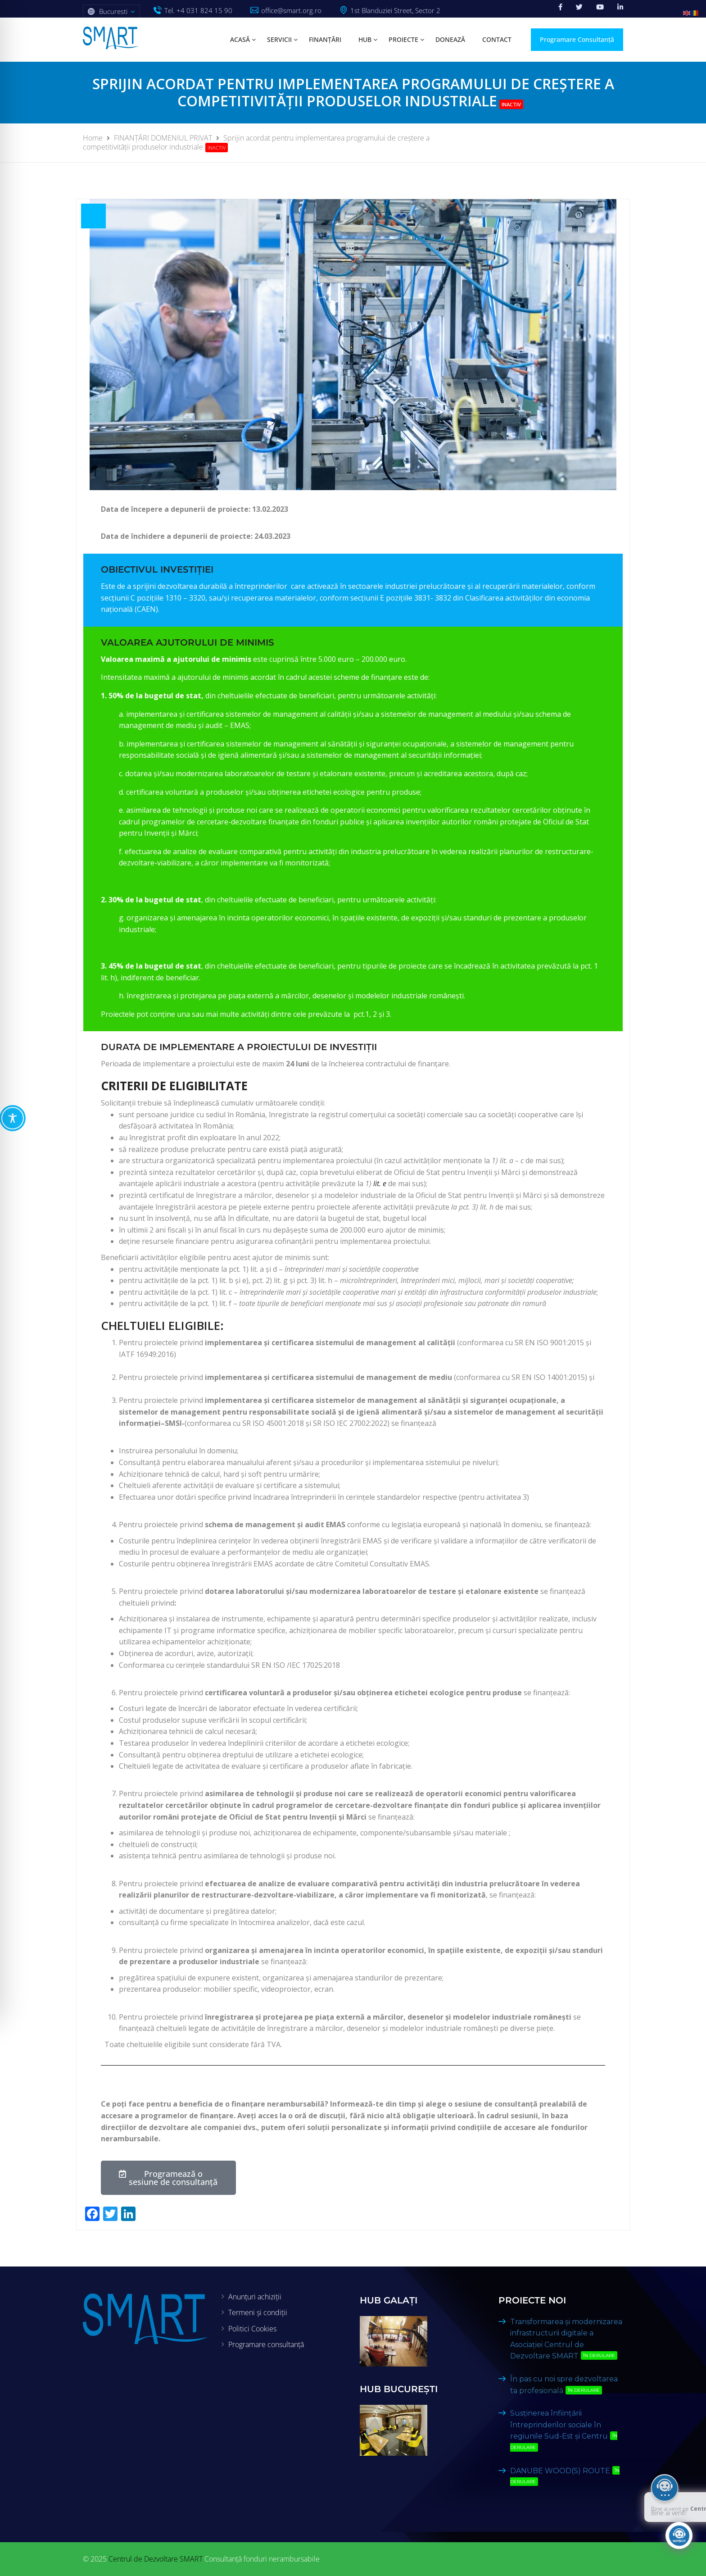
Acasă (240, 39)
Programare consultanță (266, 2344)
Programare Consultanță (577, 39)
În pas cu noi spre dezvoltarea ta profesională (564, 2385)
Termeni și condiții (257, 2312)
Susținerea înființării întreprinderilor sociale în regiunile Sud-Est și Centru (563, 2430)
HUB (364, 39)
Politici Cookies (252, 2329)
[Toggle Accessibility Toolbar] (12, 1118)
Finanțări (325, 39)
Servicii (279, 39)
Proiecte (403, 39)
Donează (450, 39)
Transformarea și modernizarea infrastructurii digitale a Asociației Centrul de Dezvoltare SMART (566, 2339)
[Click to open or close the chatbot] (678, 2535)
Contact (496, 39)
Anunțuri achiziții (254, 2297)
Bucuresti (113, 11)
